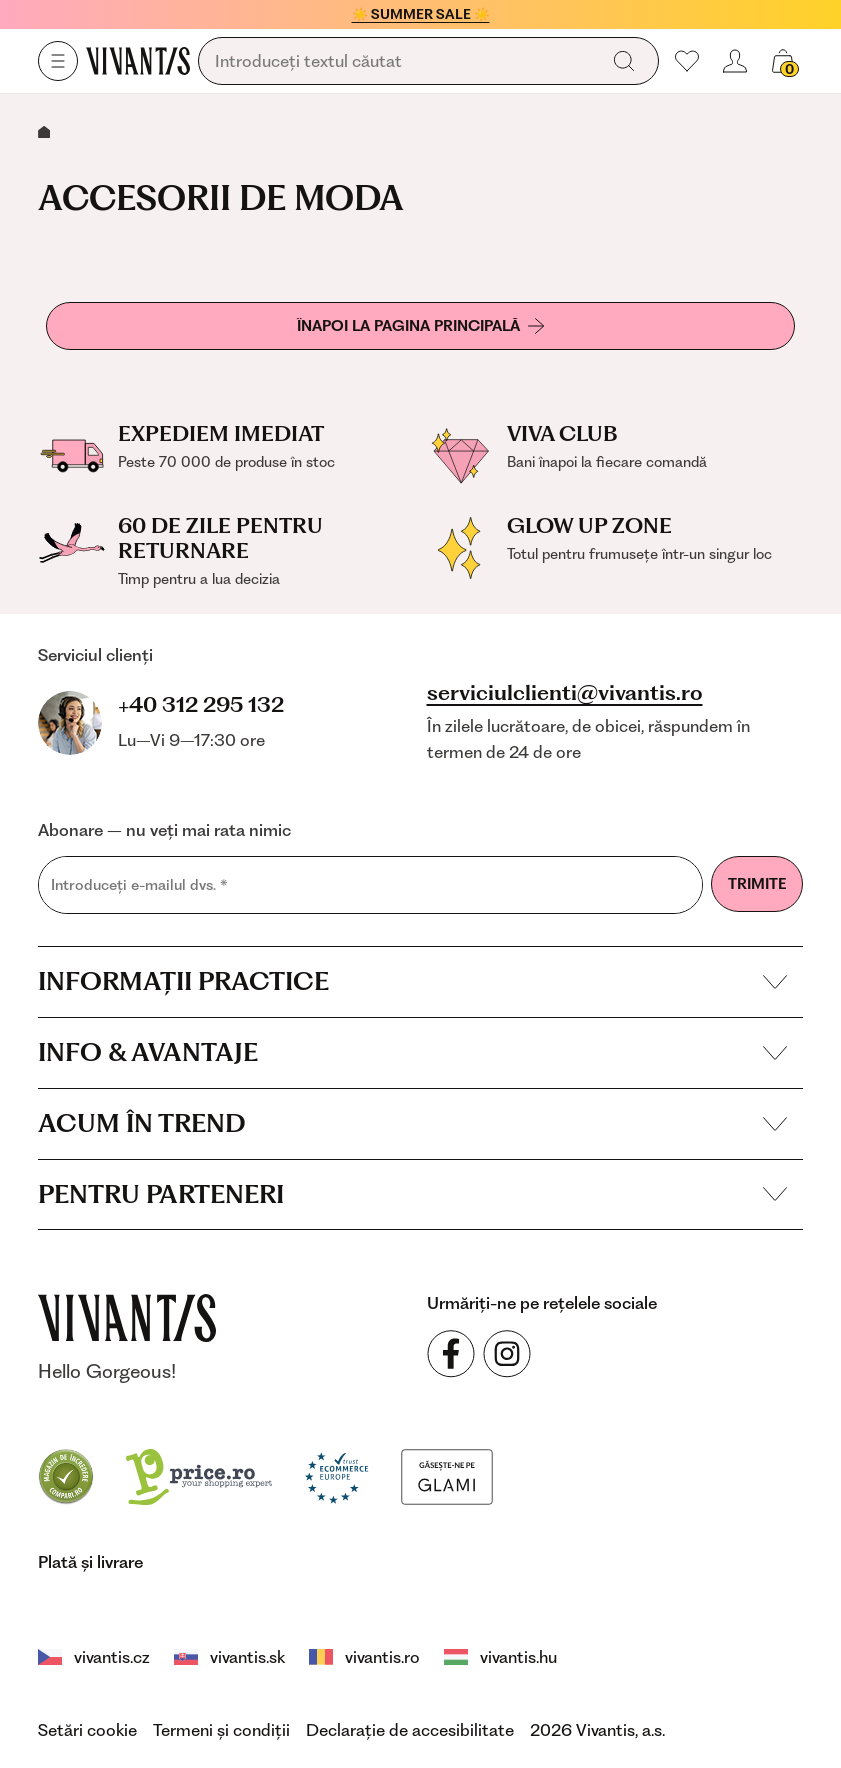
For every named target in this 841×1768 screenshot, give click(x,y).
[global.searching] (402, 62)
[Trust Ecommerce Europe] (336, 1475)
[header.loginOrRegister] (735, 61)
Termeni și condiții (221, 1730)
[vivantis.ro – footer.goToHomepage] (127, 1318)
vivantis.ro (364, 1657)
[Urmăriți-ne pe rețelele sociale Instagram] (507, 1354)
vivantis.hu (500, 1657)
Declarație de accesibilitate (410, 1730)
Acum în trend (412, 1123)
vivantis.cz (94, 1657)
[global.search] (624, 61)
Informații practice (412, 981)
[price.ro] (199, 1475)
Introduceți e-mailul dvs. (139, 885)
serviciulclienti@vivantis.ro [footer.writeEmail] (565, 693)
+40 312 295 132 (201, 704)
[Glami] (447, 1475)
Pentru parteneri (412, 1194)
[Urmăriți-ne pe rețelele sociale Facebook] (451, 1354)
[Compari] (66, 1475)
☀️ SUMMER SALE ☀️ (421, 14)
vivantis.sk (229, 1657)
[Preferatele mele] (687, 61)
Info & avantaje (412, 1052)
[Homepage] (138, 61)
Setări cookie (87, 1730)
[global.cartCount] (783, 61)
